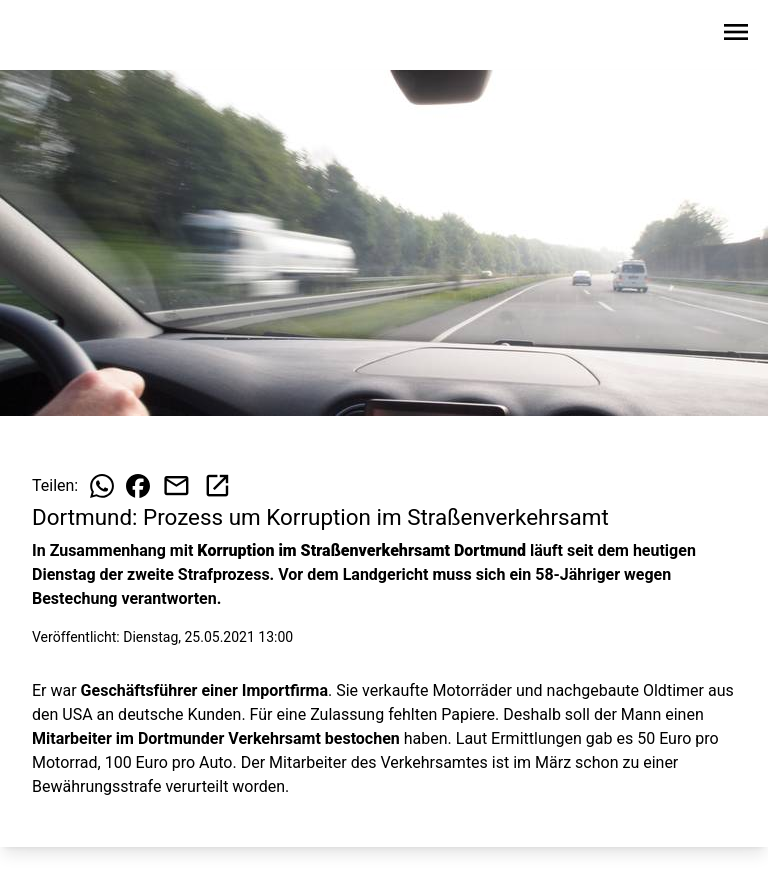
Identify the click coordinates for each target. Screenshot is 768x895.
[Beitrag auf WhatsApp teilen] (102, 486)
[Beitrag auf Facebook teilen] (138, 486)
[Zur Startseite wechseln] (64, 36)
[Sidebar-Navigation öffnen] (736, 35)
